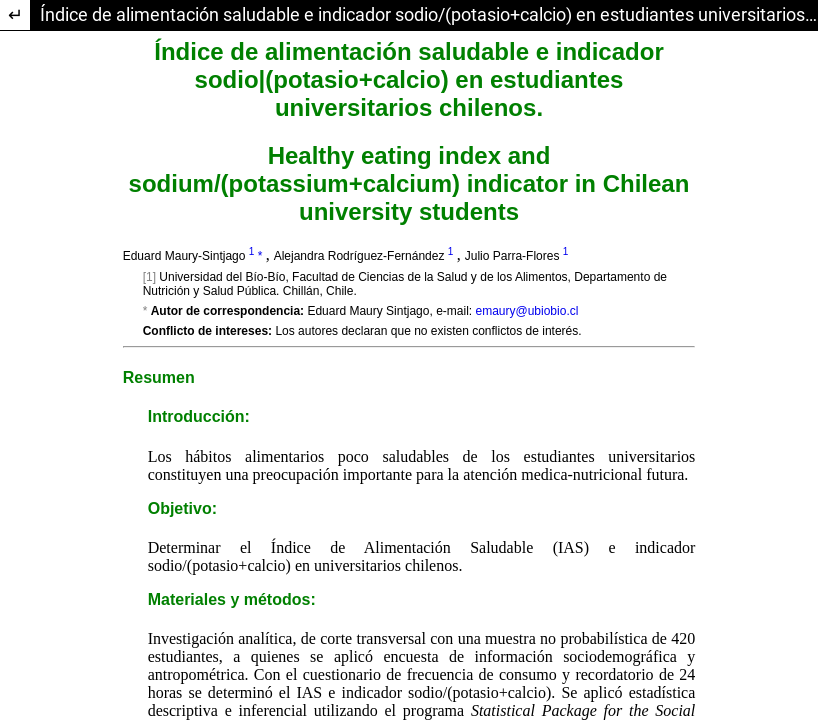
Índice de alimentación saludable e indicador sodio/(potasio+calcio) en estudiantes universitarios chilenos (429, 14)
